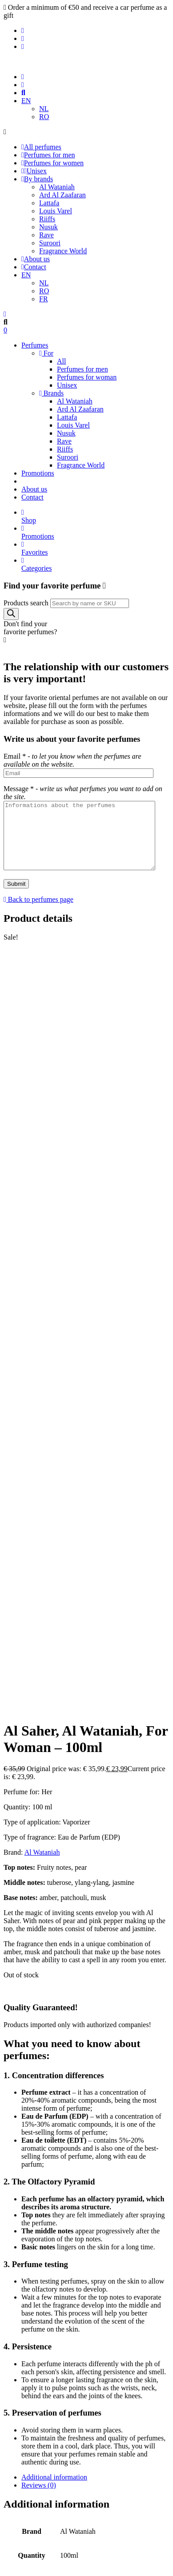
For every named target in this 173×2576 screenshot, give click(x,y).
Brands (51, 393)
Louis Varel (55, 211)
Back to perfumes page (38, 912)
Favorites (95, 548)
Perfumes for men (48, 155)
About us (35, 259)
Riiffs (47, 219)
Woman (101, 2062)
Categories (95, 564)
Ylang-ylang (133, 2062)
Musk (77, 2054)
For (46, 353)
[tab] (95, 1808)
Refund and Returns (49, 2392)
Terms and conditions (52, 2376)
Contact (33, 267)
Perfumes (34, 345)
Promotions (37, 473)
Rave (46, 235)
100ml (29, 2046)
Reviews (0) (38, 1816)
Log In (86, 2190)
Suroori (49, 243)
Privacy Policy (42, 2368)
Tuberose (148, 2054)
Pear (126, 2054)
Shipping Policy (44, 2384)
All (61, 361)
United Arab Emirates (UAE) (45, 2062)
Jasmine (54, 2054)
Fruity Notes (21, 2054)
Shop (95, 516)
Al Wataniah (57, 187)
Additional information (54, 1808)
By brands (37, 179)
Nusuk (48, 227)
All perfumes (41, 147)
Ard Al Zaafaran (62, 195)
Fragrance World (63, 251)
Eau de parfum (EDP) (134, 2046)
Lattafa (49, 203)
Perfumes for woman (87, 377)
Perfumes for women (52, 163)
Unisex (34, 171)
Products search (26, 603)
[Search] (11, 614)
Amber (90, 2046)
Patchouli (102, 2054)
